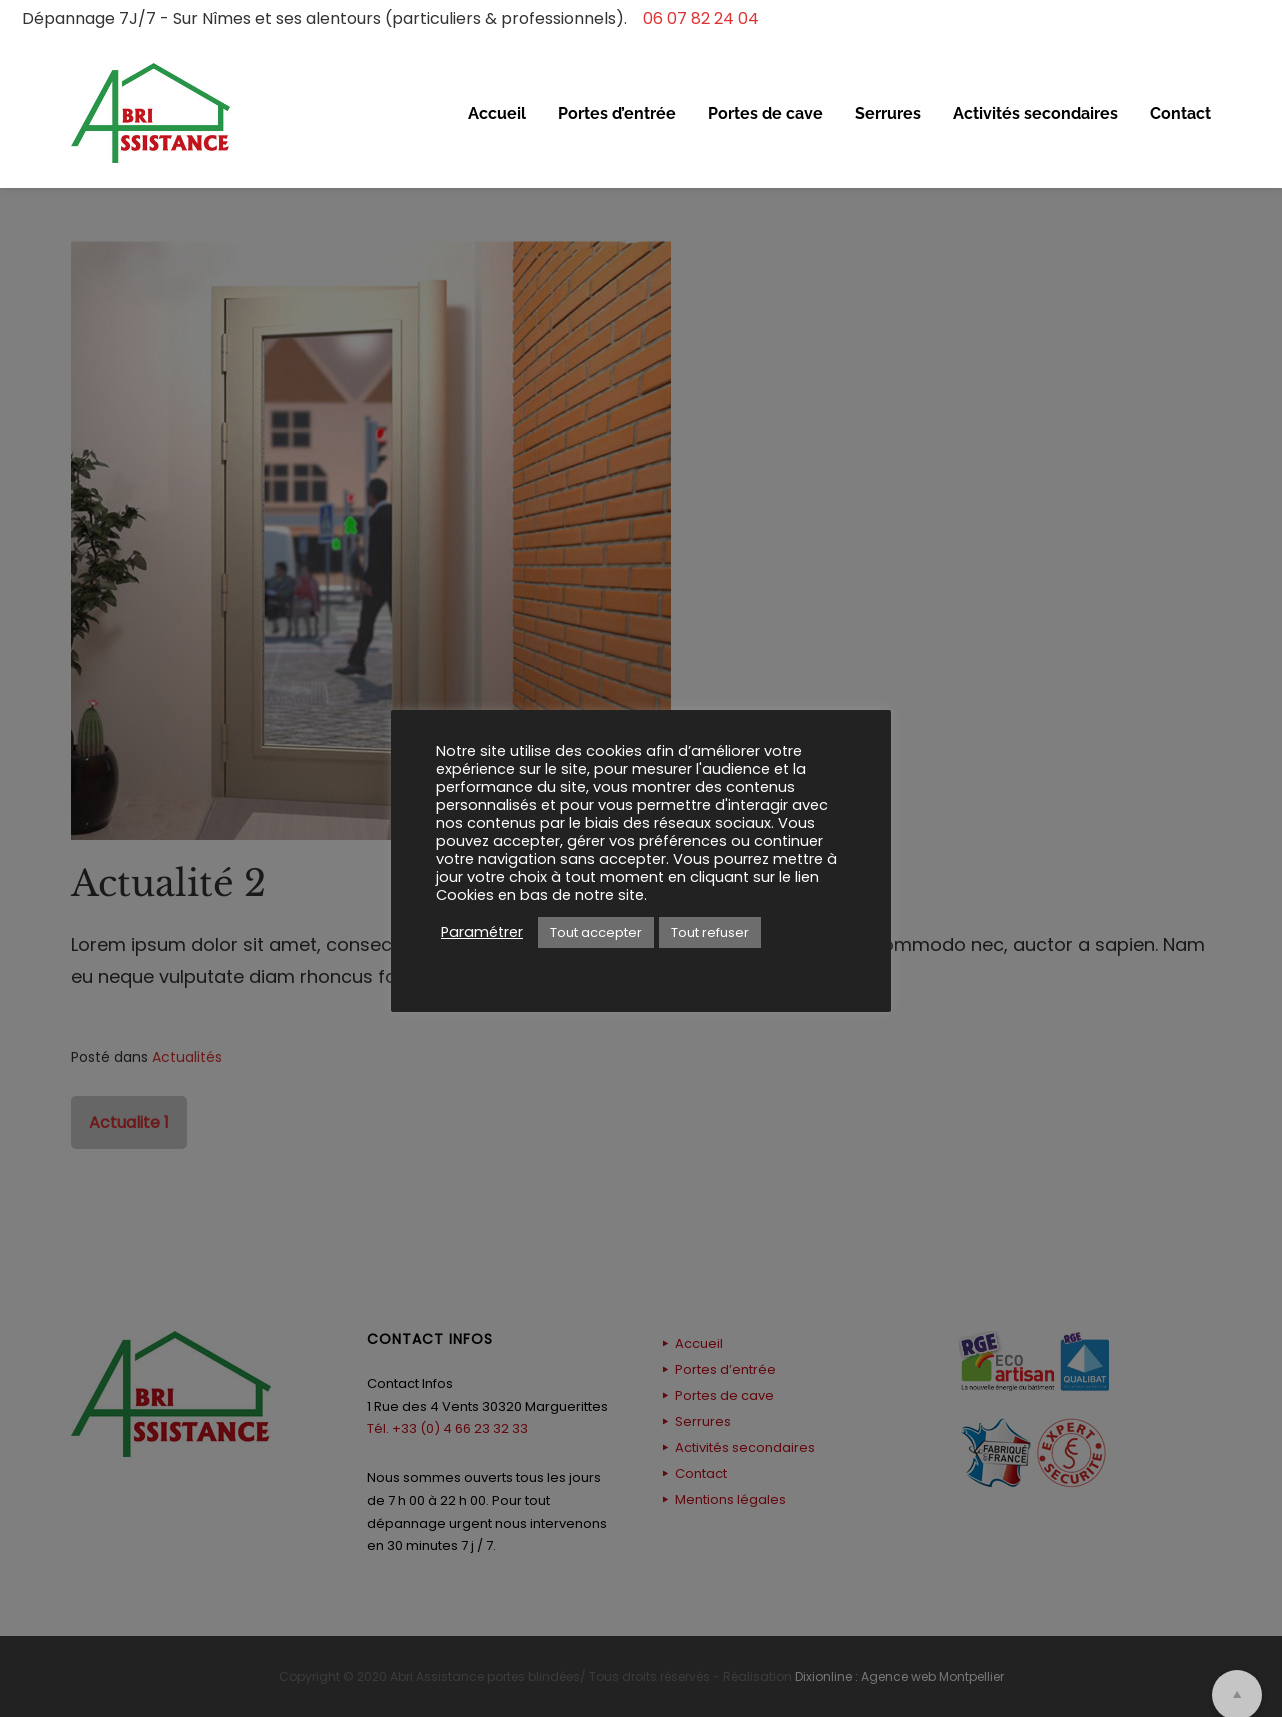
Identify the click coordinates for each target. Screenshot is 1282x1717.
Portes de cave (765, 113)
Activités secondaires (1035, 113)
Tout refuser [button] (710, 932)
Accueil (497, 113)
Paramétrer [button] (482, 932)
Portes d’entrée (617, 113)
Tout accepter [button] (596, 932)
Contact (1180, 113)
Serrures (888, 113)
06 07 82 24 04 (695, 18)
